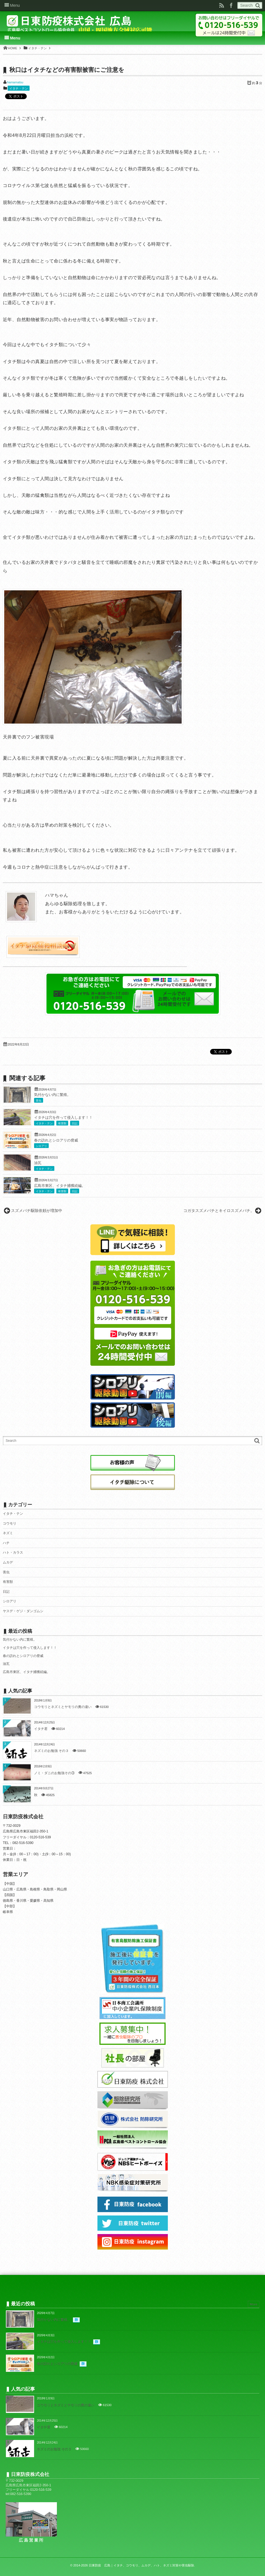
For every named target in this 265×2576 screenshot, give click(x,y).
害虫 (38, 1100)
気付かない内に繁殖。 (52, 1095)
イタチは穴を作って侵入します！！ (63, 1118)
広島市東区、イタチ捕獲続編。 (59, 1186)
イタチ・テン (18, 88)
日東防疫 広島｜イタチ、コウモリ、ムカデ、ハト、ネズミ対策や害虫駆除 (141, 2565)
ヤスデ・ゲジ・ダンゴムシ (23, 1611)
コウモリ (9, 1523)
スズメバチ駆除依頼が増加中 (36, 1210)
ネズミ (8, 1533)
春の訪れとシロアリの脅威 (56, 1140)
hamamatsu (15, 82)
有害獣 (62, 1123)
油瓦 (37, 1163)
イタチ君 (41, 1729)
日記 (74, 1123)
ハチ (6, 1543)
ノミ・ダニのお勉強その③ (54, 1773)
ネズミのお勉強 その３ (51, 1751)
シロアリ (41, 1145)
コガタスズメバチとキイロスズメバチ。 (218, 1210)
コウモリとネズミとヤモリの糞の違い (63, 1707)
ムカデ (8, 1562)
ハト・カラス (13, 1552)
